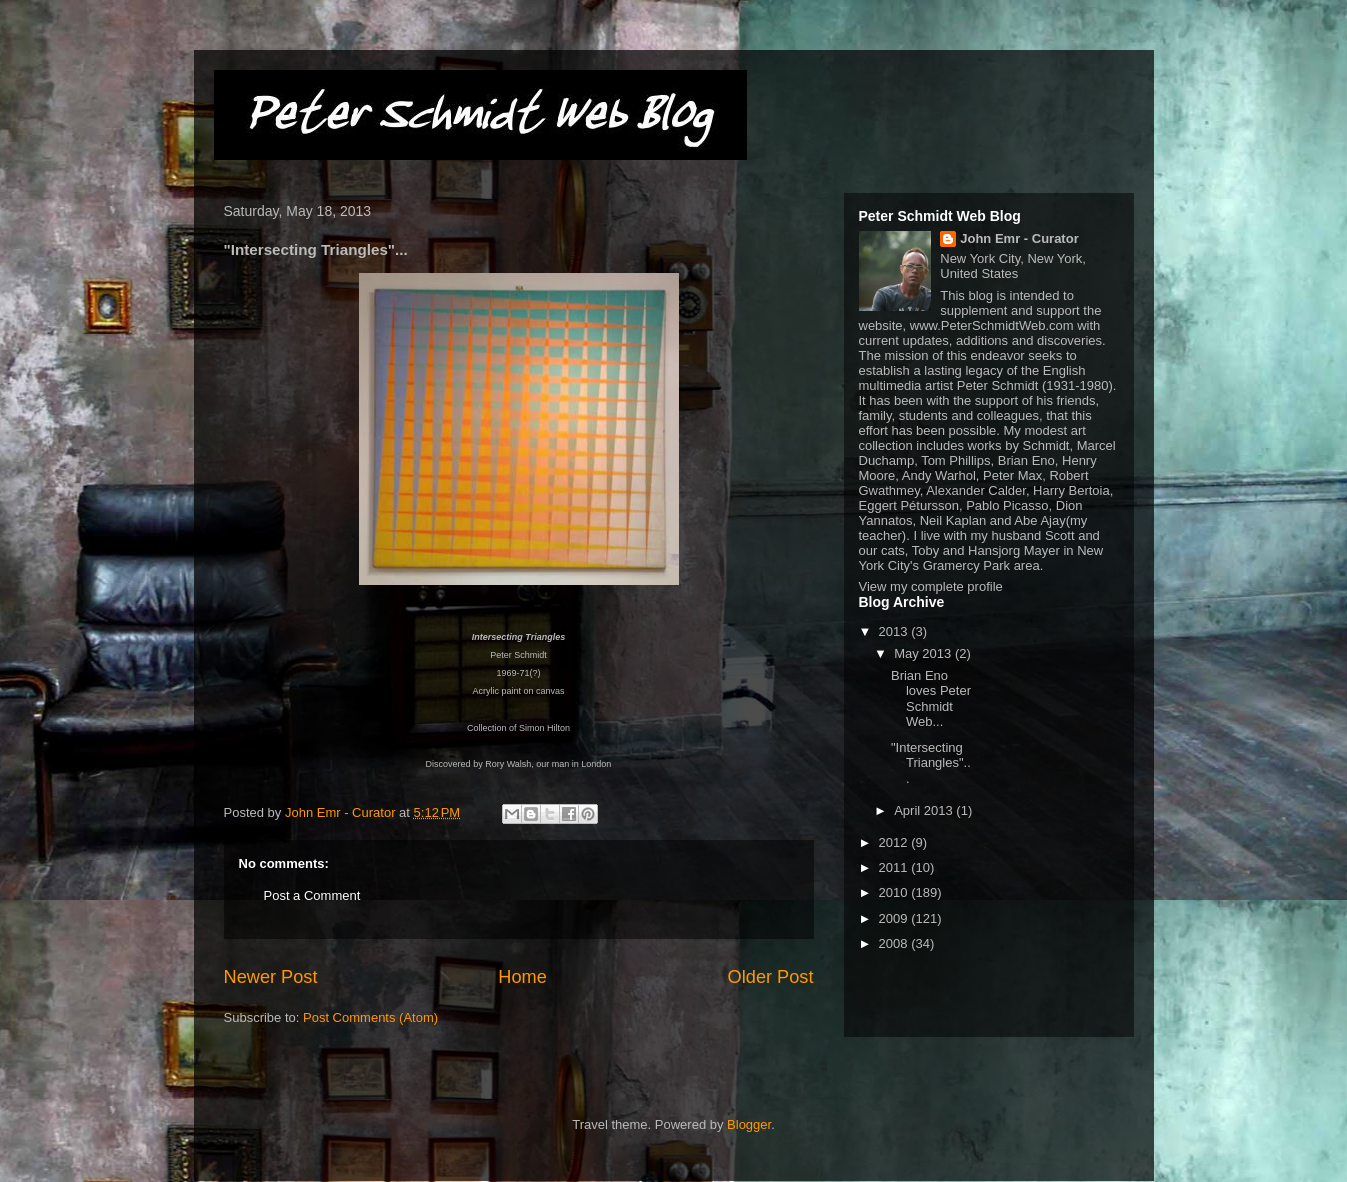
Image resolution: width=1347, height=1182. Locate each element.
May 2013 (924, 653)
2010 (895, 892)
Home (522, 977)
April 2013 (925, 810)
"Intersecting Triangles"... (931, 763)
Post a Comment (312, 895)
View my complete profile (931, 586)
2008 (895, 943)
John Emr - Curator (1019, 238)
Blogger (749, 1124)
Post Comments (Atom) (370, 1017)
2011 (895, 867)
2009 (895, 918)
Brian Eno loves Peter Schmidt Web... (931, 699)
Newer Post (271, 977)
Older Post (771, 977)
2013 (895, 631)
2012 (895, 842)
